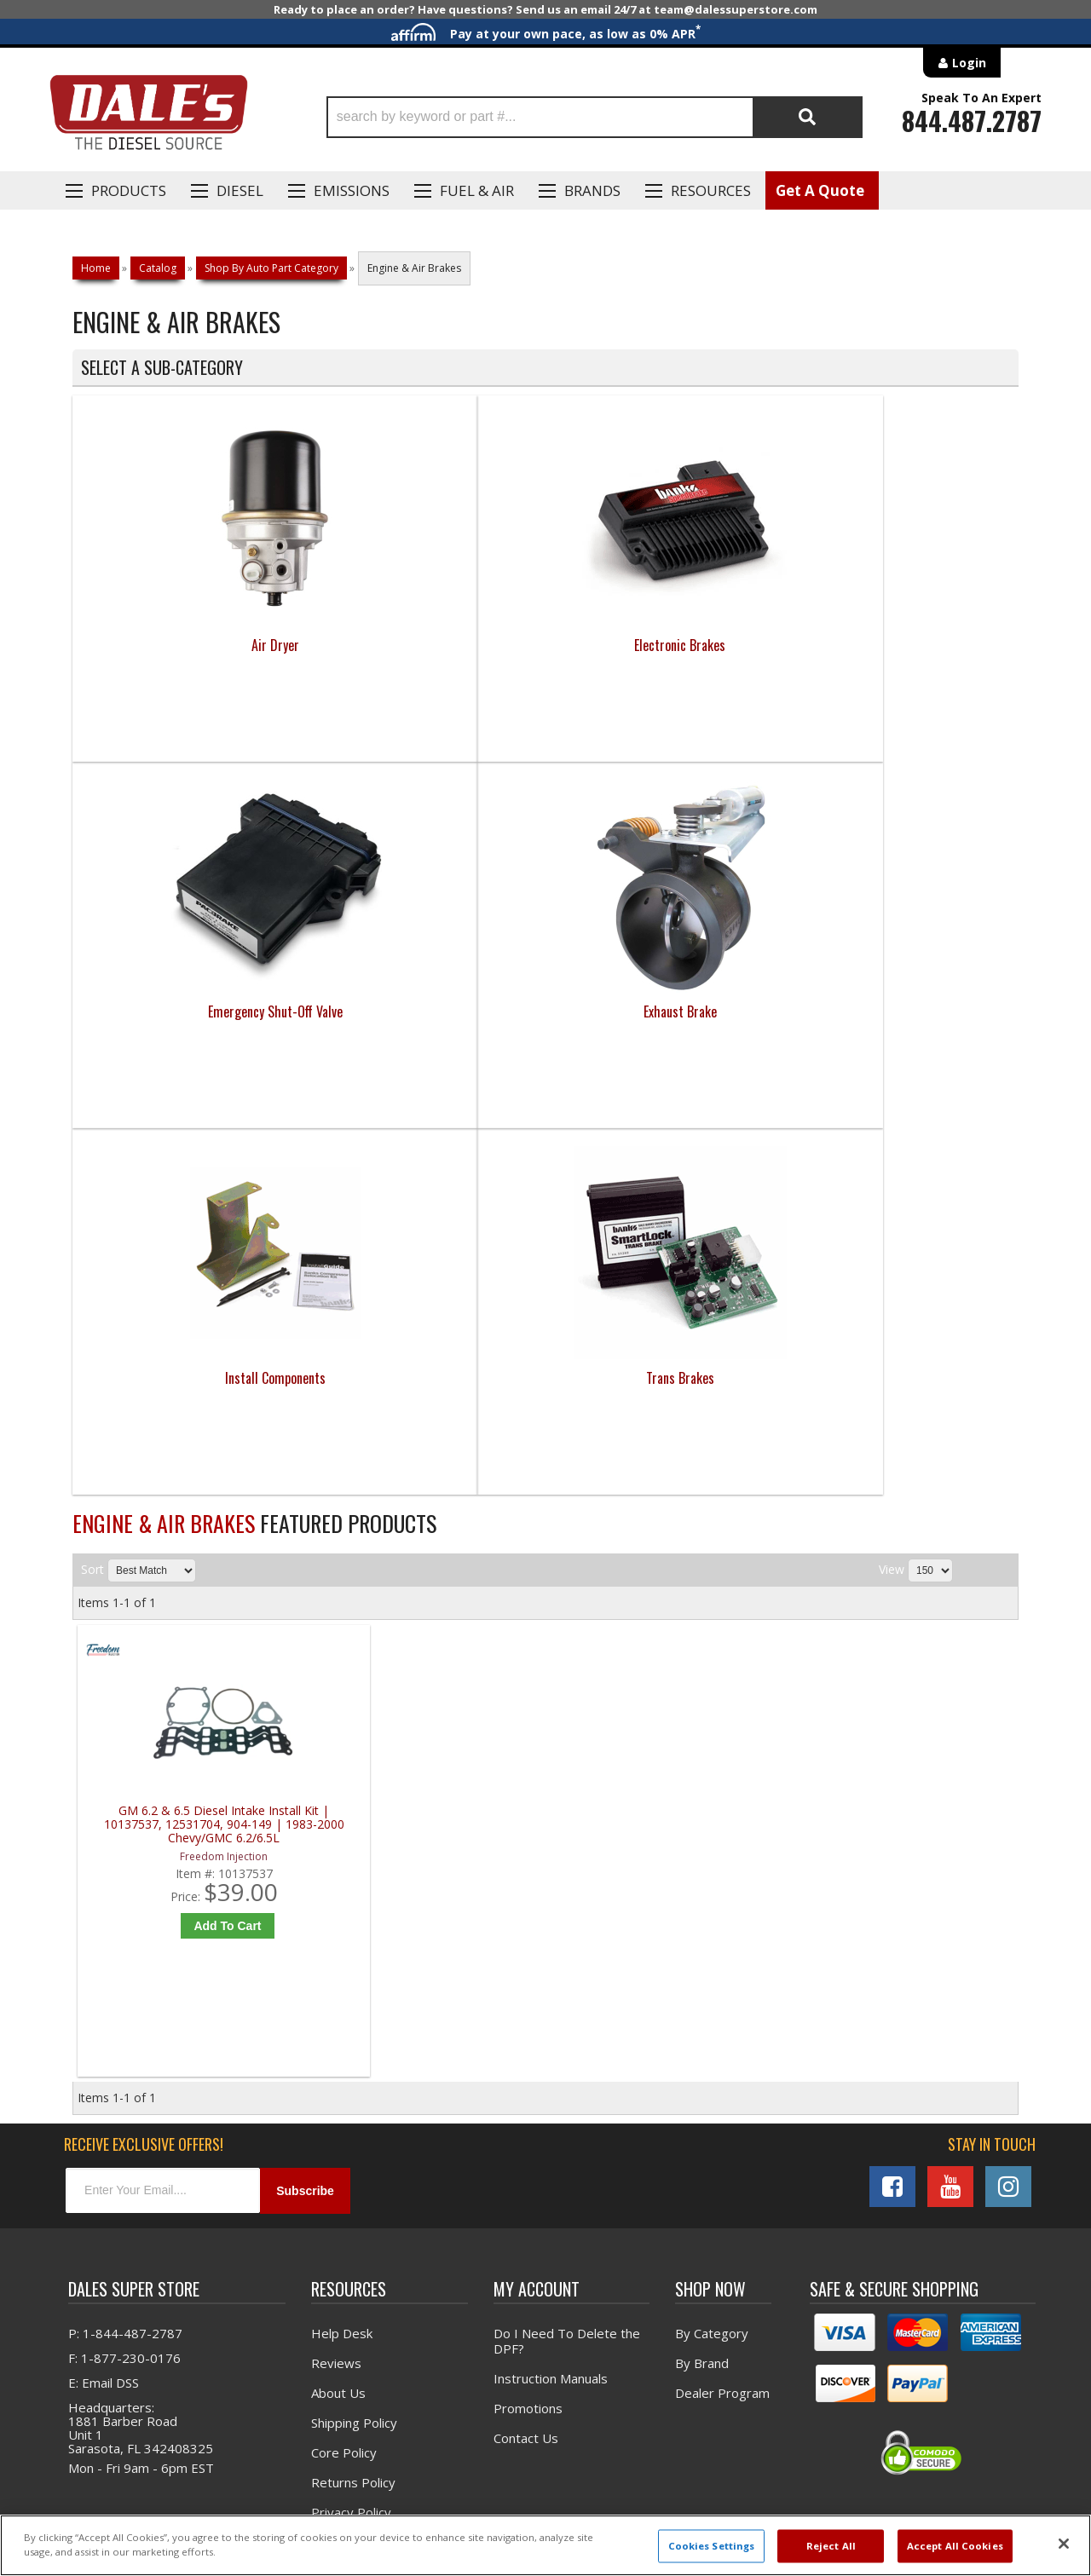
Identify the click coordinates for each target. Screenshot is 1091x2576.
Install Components (191, 1011)
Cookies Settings (711, 2545)
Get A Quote (820, 190)
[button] (594, 117)
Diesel (239, 190)
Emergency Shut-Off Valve (664, 645)
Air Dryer (191, 645)
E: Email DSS (103, 2023)
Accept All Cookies (955, 2545)
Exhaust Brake (900, 645)
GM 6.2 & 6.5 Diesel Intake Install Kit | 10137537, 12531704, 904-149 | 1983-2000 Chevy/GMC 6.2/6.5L (195, 1458)
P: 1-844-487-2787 (125, 1974)
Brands (592, 190)
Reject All (831, 2545)
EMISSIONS (352, 190)
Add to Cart (200, 1559)
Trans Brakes (427, 1011)
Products (128, 190)
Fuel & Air (477, 190)
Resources (711, 190)
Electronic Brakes (427, 645)
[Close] (1063, 2543)
